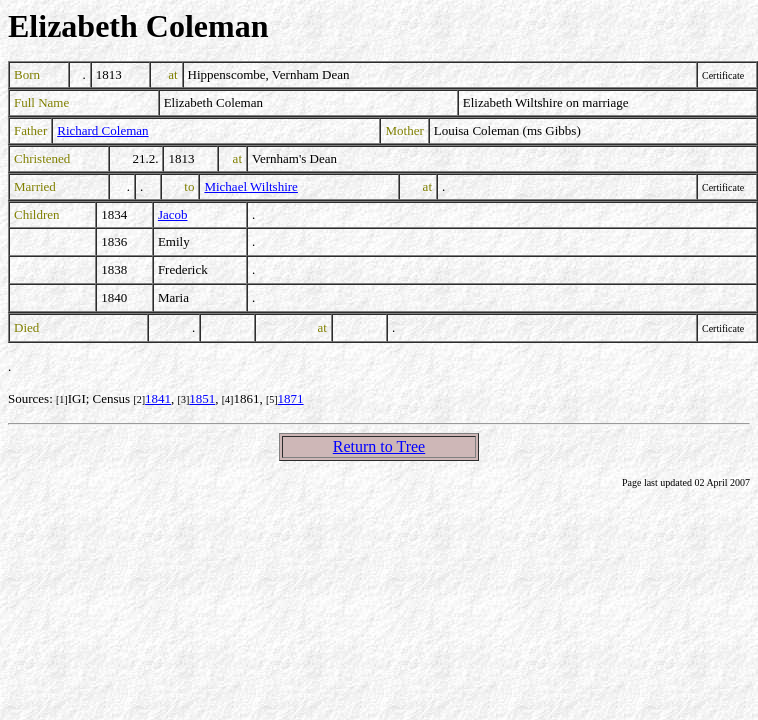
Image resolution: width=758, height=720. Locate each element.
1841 (158, 398)
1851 (202, 398)
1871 (291, 398)
